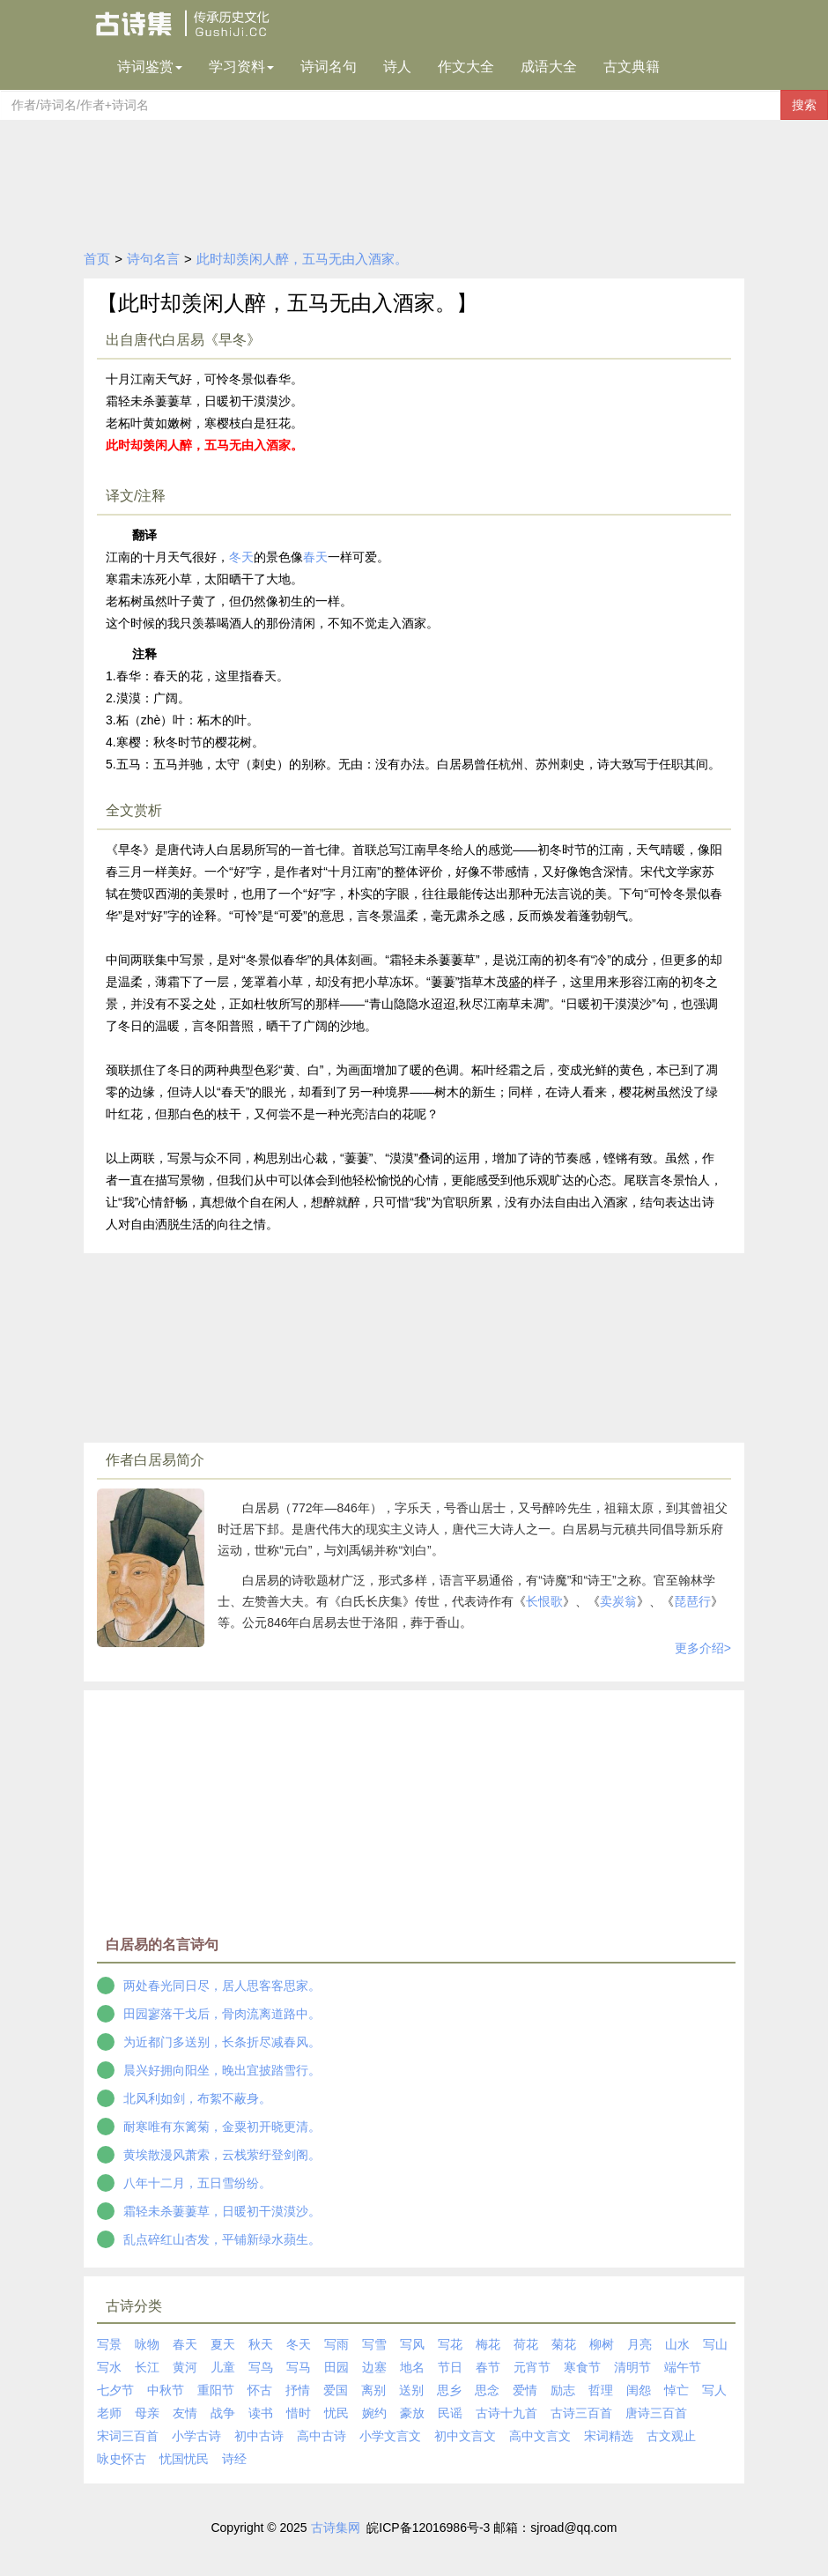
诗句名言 (153, 258)
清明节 (632, 2367)
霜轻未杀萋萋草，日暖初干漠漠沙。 (222, 2211)
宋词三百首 (128, 2436)
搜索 (804, 105)
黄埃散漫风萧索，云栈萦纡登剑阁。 (222, 2155)
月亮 (639, 2344)
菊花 (563, 2344)
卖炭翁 (618, 1601)
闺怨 (638, 2390)
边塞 (374, 2367)
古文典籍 (631, 66)
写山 (715, 2344)
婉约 (374, 2413)
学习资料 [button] (241, 66)
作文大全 (466, 66)
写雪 (374, 2344)
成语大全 (549, 66)
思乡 (449, 2390)
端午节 (682, 2367)
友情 (185, 2413)
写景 (109, 2344)
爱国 (335, 2390)
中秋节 (165, 2390)
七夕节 (115, 2390)
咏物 (147, 2344)
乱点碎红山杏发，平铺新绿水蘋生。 (222, 2239)
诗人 (397, 66)
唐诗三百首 (656, 2413)
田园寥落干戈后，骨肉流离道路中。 (222, 2014)
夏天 (223, 2344)
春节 (488, 2367)
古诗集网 (335, 2527)
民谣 (450, 2413)
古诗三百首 (581, 2413)
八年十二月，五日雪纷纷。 (197, 2183)
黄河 (185, 2367)
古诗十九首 (506, 2413)
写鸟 (260, 2367)
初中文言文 (465, 2436)
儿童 (223, 2367)
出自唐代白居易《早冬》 (183, 339)
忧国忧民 (184, 2459)
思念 (487, 2390)
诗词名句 (328, 66)
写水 (109, 2367)
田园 (336, 2367)
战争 (223, 2413)
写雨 (336, 2344)
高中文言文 (540, 2436)
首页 (97, 258)
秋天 (260, 2344)
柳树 (601, 2344)
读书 (260, 2413)
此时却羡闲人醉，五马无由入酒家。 (302, 258)
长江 (147, 2367)
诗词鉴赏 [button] (149, 66)
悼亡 (676, 2390)
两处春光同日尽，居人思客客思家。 (222, 1985)
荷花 (526, 2344)
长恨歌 (544, 1601)
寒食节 (582, 2367)
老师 (109, 2413)
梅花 (488, 2344)
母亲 (147, 2413)
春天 (315, 557)
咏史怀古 (121, 2459)
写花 (450, 2344)
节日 (450, 2367)
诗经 (234, 2459)
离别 (373, 2390)
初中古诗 (259, 2436)
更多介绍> (703, 1648)
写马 (298, 2367)
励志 (563, 2390)
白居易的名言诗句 (162, 1944)
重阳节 (215, 2390)
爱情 (525, 2390)
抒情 (297, 2390)
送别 (411, 2390)
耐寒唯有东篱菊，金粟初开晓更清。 (222, 2126)
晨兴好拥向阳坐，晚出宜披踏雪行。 (222, 2070)
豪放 (412, 2413)
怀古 (260, 2390)
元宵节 (532, 2367)
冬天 (241, 557)
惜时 (298, 2413)
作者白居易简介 (155, 1459)
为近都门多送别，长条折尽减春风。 (222, 2042)
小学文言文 (390, 2436)
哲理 (600, 2390)
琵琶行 (692, 1601)
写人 (714, 2390)
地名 (412, 2367)
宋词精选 (608, 2436)
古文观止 (671, 2436)
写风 (412, 2344)
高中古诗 (321, 2436)
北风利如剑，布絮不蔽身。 (197, 2098)
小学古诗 (196, 2436)
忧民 (336, 2413)
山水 (677, 2344)
